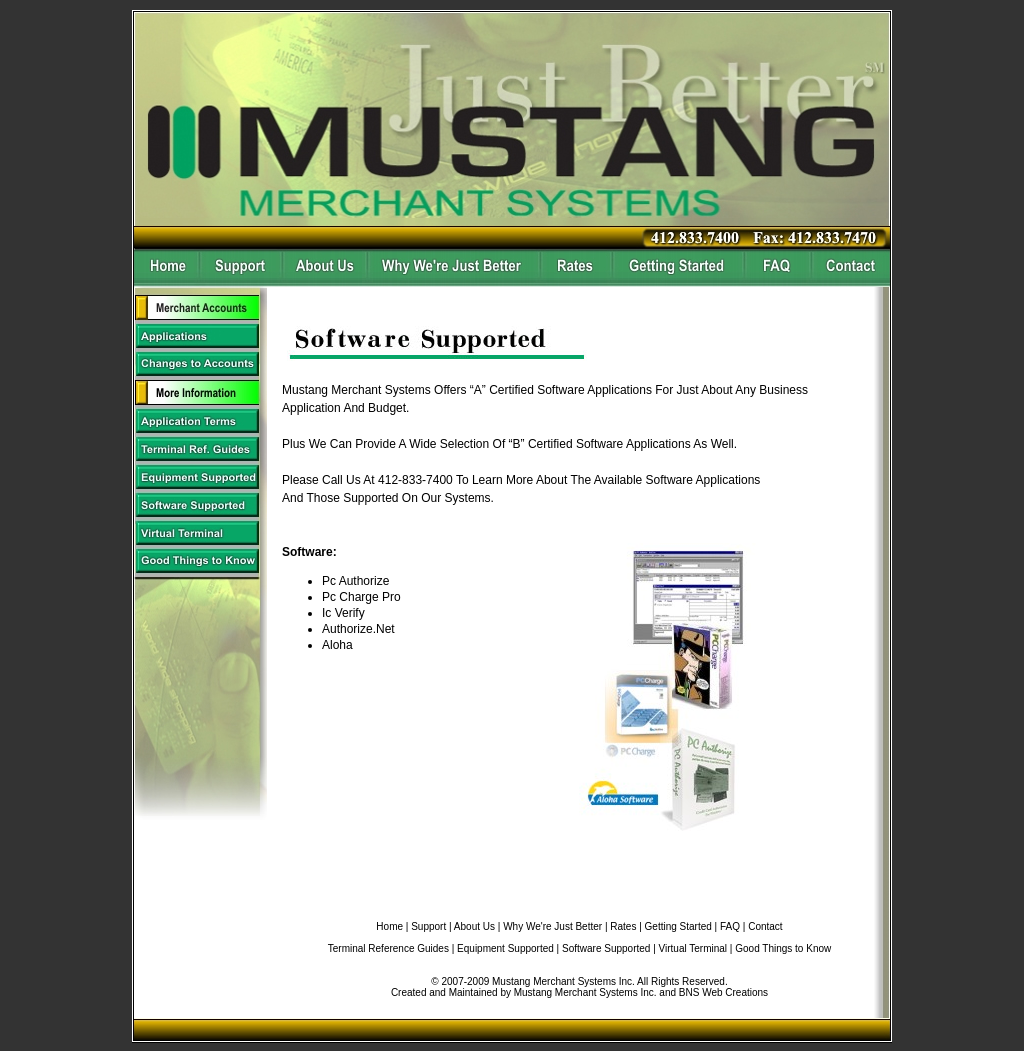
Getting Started (678, 926)
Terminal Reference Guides (388, 948)
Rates (623, 926)
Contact (765, 926)
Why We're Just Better (552, 926)
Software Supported (606, 948)
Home (389, 926)
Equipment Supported (505, 948)
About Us (474, 926)
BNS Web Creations (723, 992)
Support (428, 926)
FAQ (730, 926)
